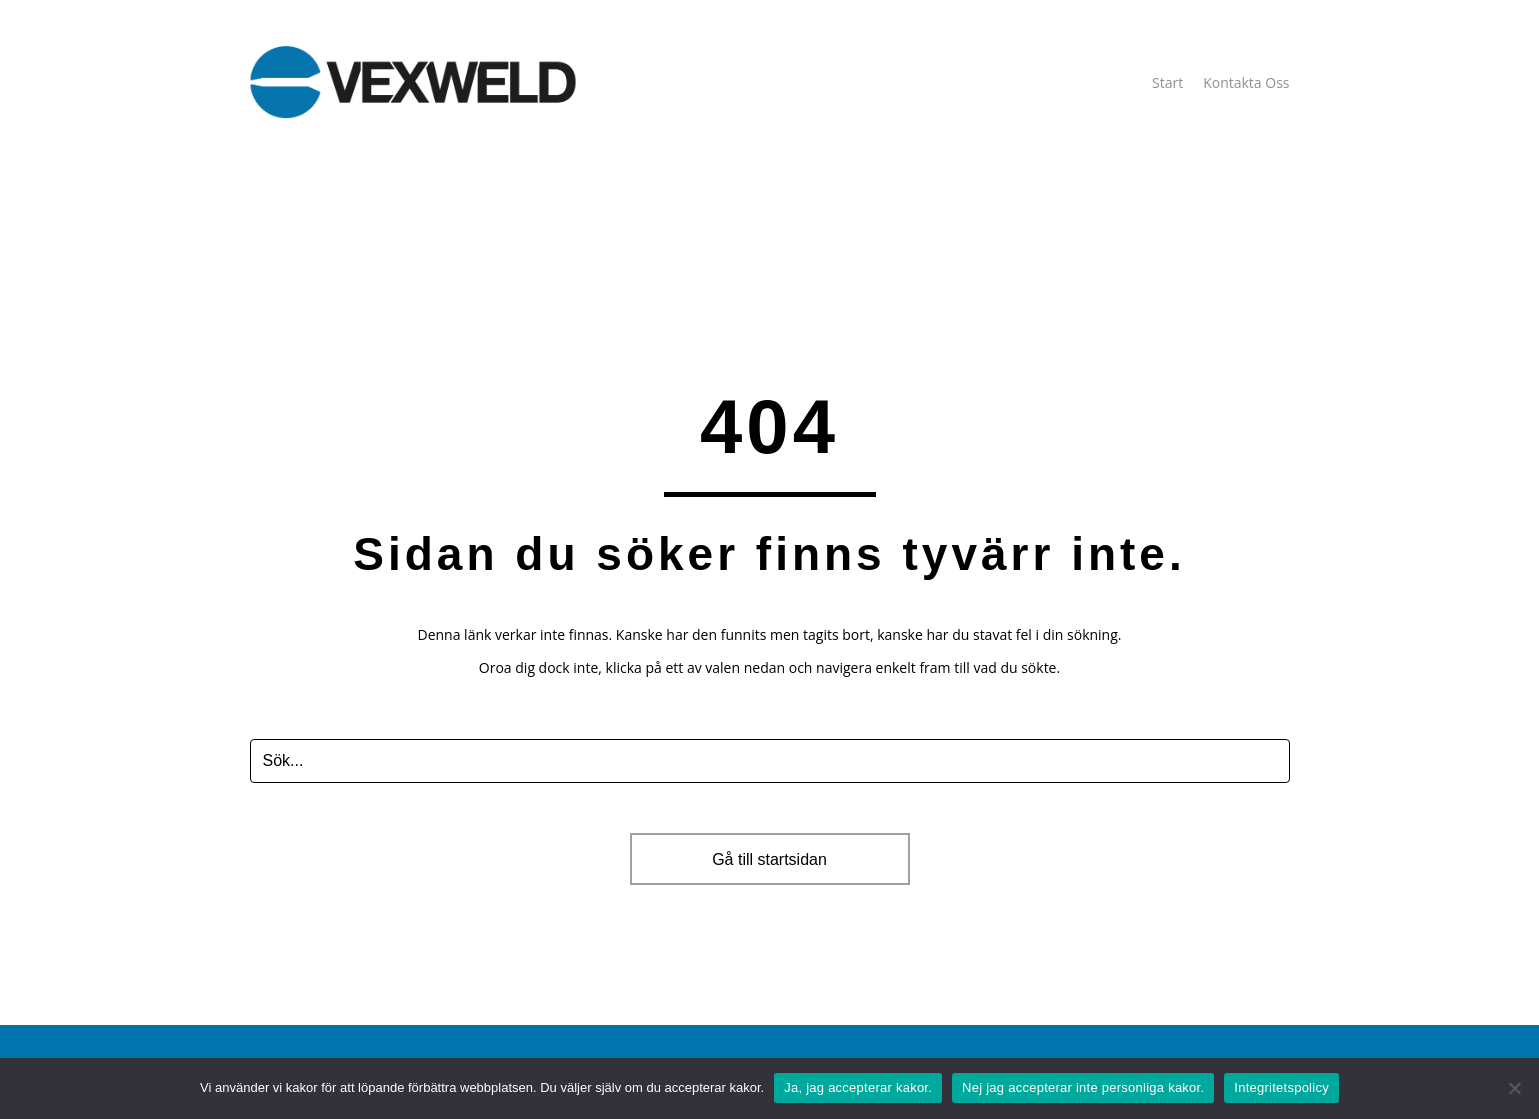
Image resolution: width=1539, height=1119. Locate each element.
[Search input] (770, 761)
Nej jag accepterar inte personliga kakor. (1083, 1087)
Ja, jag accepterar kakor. (858, 1087)
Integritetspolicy (1281, 1087)
